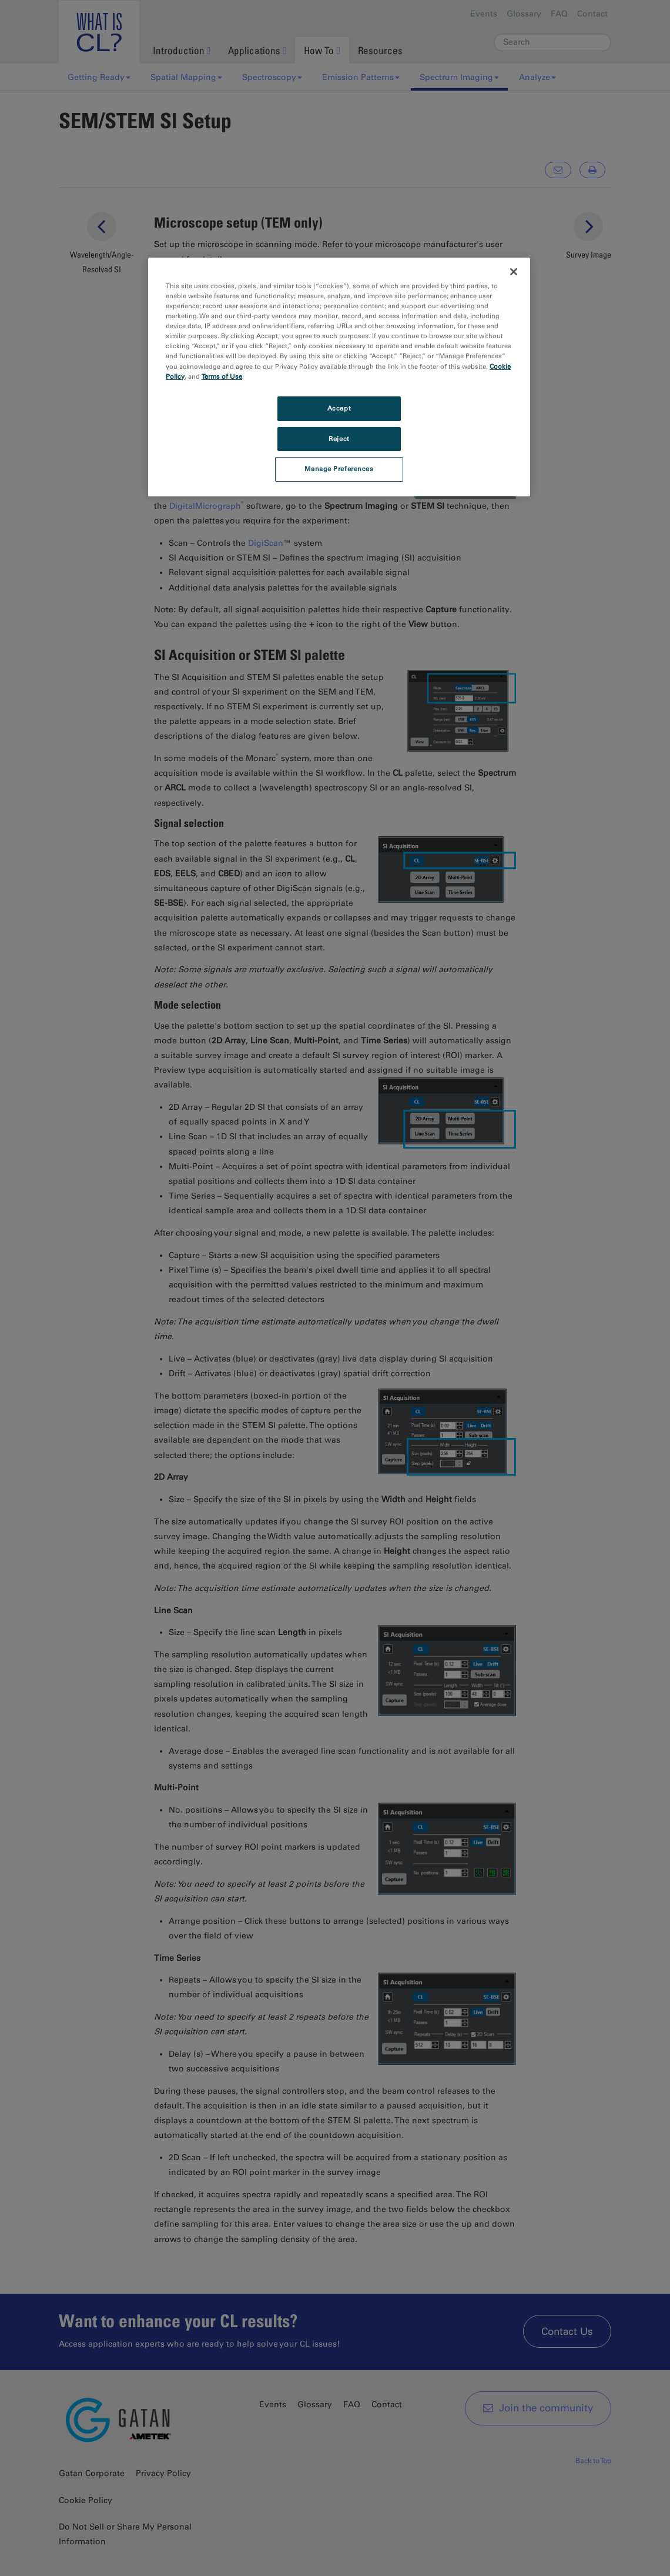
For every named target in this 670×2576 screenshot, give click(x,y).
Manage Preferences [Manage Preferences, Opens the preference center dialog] (338, 469)
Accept (339, 408)
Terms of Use (222, 376)
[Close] (514, 272)
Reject (339, 439)
